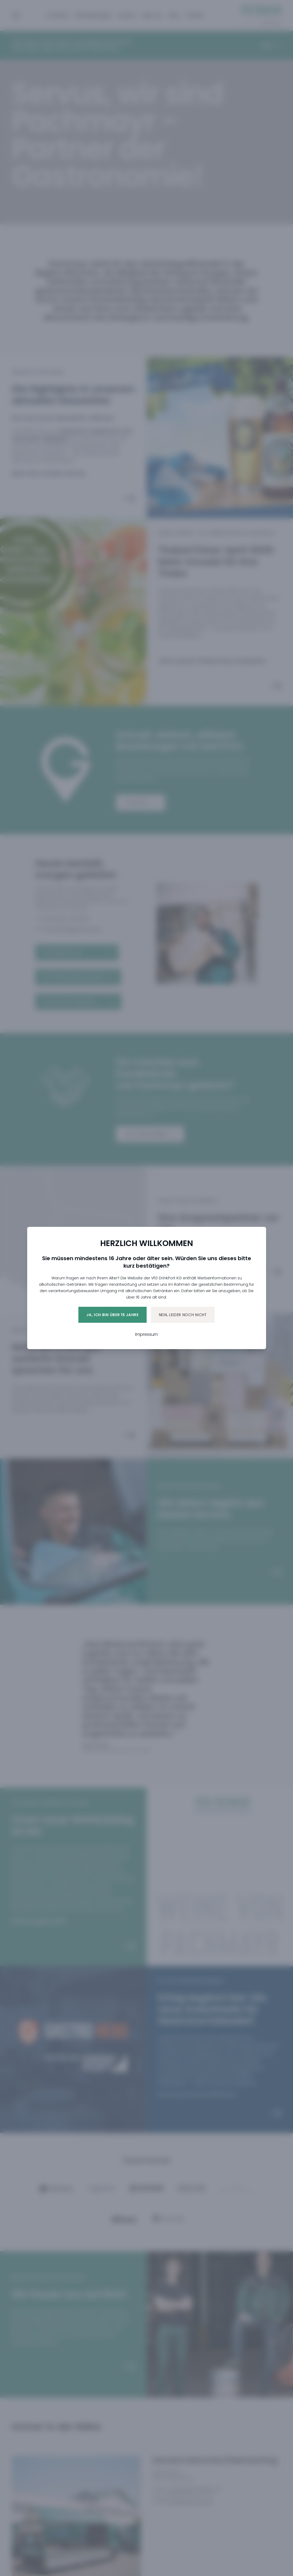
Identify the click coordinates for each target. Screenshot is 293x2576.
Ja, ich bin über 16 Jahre (112, 1314)
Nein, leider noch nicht (183, 1314)
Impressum (146, 1334)
